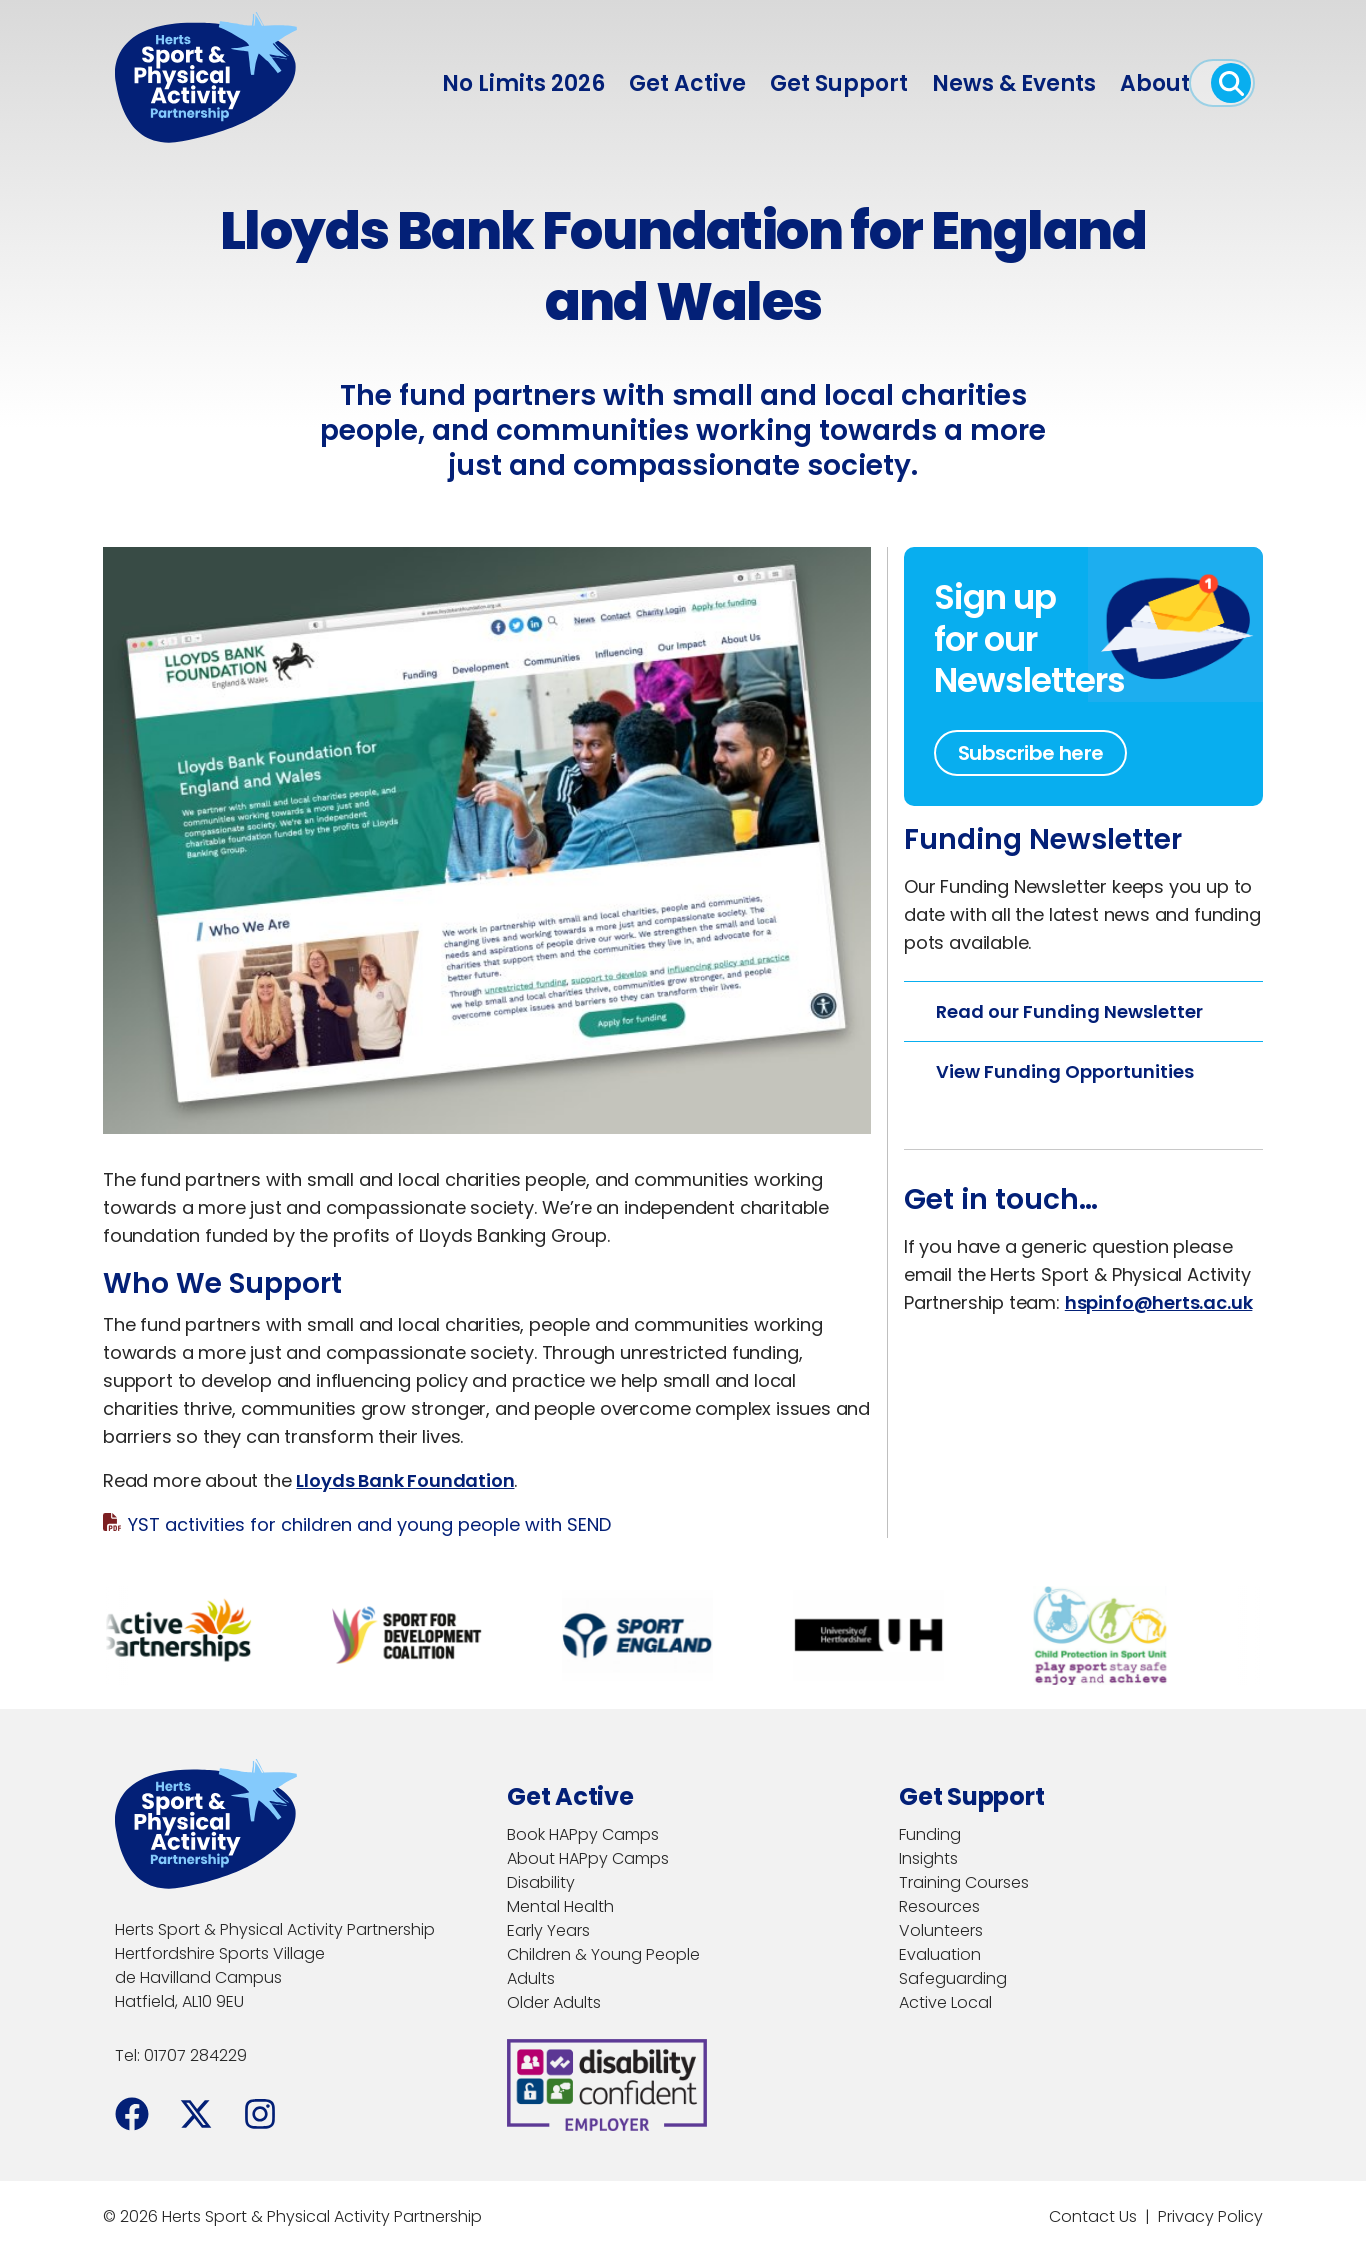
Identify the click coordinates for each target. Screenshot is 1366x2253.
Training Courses (964, 1882)
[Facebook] (132, 2114)
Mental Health (560, 1906)
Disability (541, 1882)
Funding (930, 1834)
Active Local (945, 2002)
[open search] (1231, 83)
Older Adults (554, 2002)
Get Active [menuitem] (687, 83)
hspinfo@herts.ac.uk (1159, 1302)
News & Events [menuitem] (1014, 83)
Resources (939, 1906)
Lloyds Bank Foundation (405, 1480)
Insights (928, 1858)
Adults (531, 1978)
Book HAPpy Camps (583, 1834)
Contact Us (1093, 2216)
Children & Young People (603, 1954)
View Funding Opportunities (1065, 1071)
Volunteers (941, 1930)
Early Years (548, 1930)
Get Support (839, 83)
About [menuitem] (1155, 83)
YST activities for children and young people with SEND (369, 1524)
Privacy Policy (1210, 2216)
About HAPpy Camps (588, 1858)
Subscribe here (1031, 753)
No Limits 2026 (523, 83)
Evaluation (940, 1954)
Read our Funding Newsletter (1069, 1011)
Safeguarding (953, 1978)
